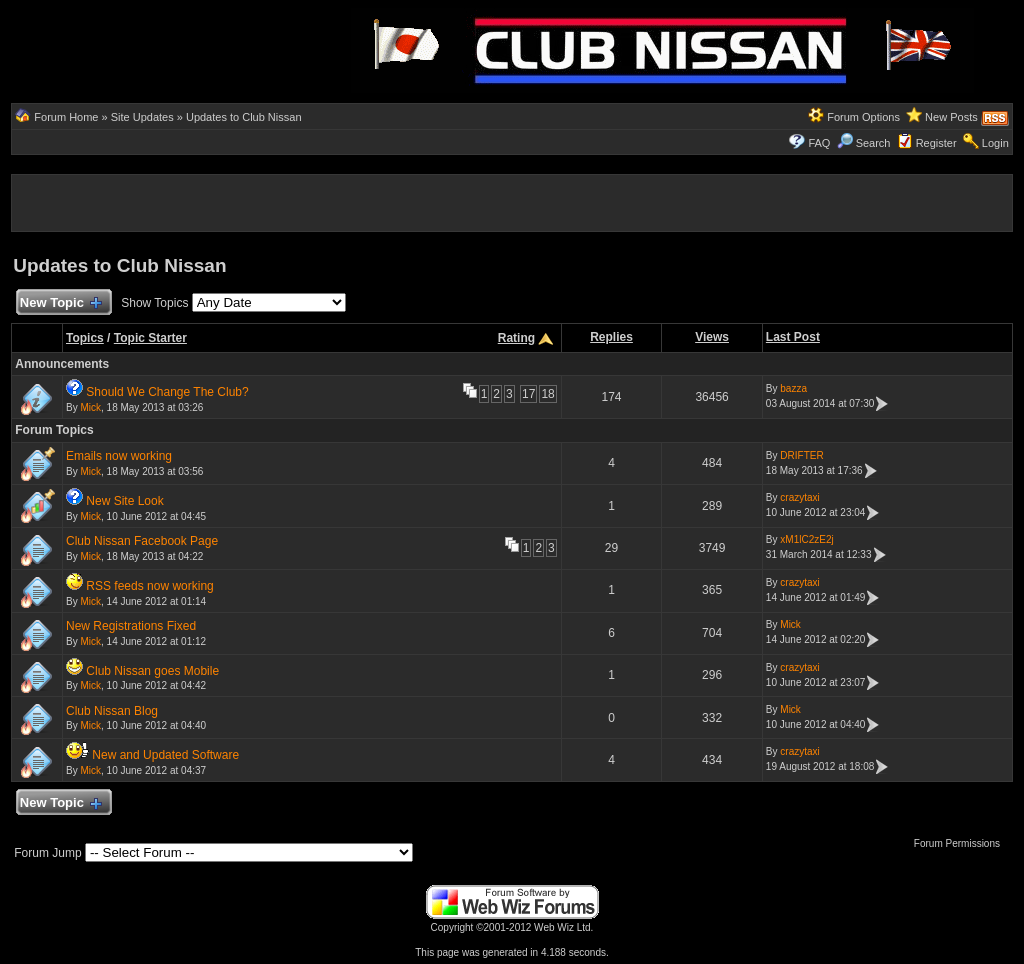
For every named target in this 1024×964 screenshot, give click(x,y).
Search (864, 143)
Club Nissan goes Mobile (152, 671)
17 (528, 394)
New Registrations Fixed (131, 626)
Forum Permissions (962, 843)
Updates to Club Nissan (244, 117)
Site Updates (142, 117)
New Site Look (124, 501)
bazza (793, 388)
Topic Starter (150, 338)
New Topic (59, 303)
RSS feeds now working (149, 586)
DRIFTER (801, 455)
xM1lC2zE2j (806, 539)
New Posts (951, 117)
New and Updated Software (165, 755)
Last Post (793, 337)
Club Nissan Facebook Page (142, 541)
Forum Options (863, 117)
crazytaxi (799, 497)
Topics (85, 338)
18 (547, 394)
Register (936, 143)
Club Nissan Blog (112, 711)
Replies (611, 337)
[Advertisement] (163, 48)
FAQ (819, 143)
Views (712, 337)
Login (995, 143)
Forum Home (66, 117)
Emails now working (119, 456)
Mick (90, 407)
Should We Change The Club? (167, 392)
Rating (516, 338)
